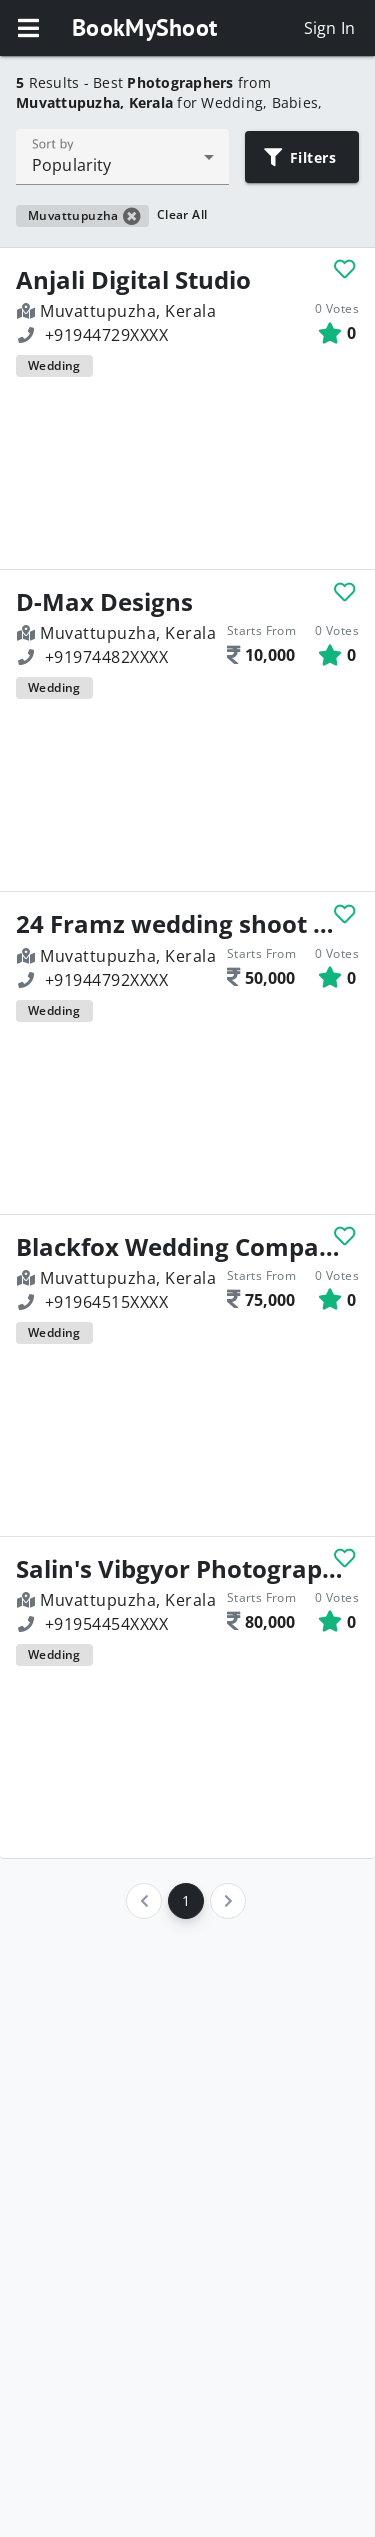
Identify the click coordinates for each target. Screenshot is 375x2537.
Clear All (182, 214)
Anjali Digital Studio (133, 280)
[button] (28, 28)
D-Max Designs (104, 602)
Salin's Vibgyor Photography (179, 1569)
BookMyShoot (144, 27)
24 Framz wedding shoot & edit (179, 924)
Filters (300, 157)
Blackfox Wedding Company (179, 1247)
